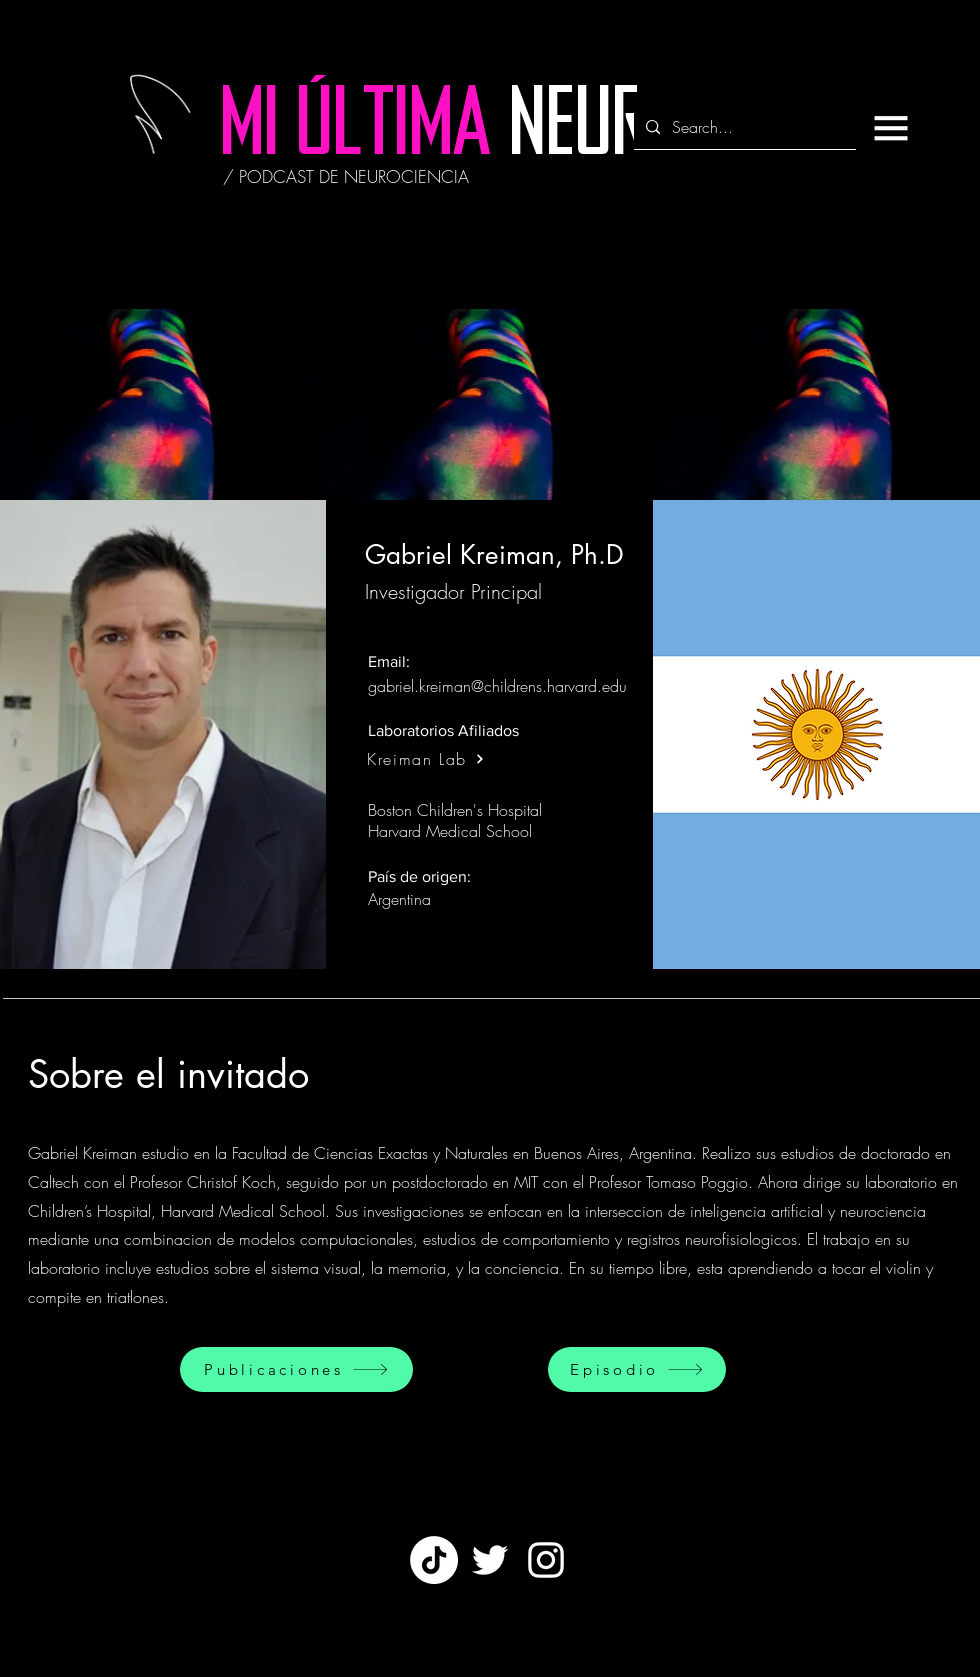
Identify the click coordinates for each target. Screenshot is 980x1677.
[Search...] (743, 127)
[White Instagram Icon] (546, 1560)
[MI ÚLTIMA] (355, 130)
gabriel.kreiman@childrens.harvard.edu (497, 686)
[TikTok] (434, 1560)
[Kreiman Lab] (426, 759)
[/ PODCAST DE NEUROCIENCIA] (346, 177)
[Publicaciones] (296, 1369)
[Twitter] (490, 1560)
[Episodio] (637, 1369)
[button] (891, 128)
